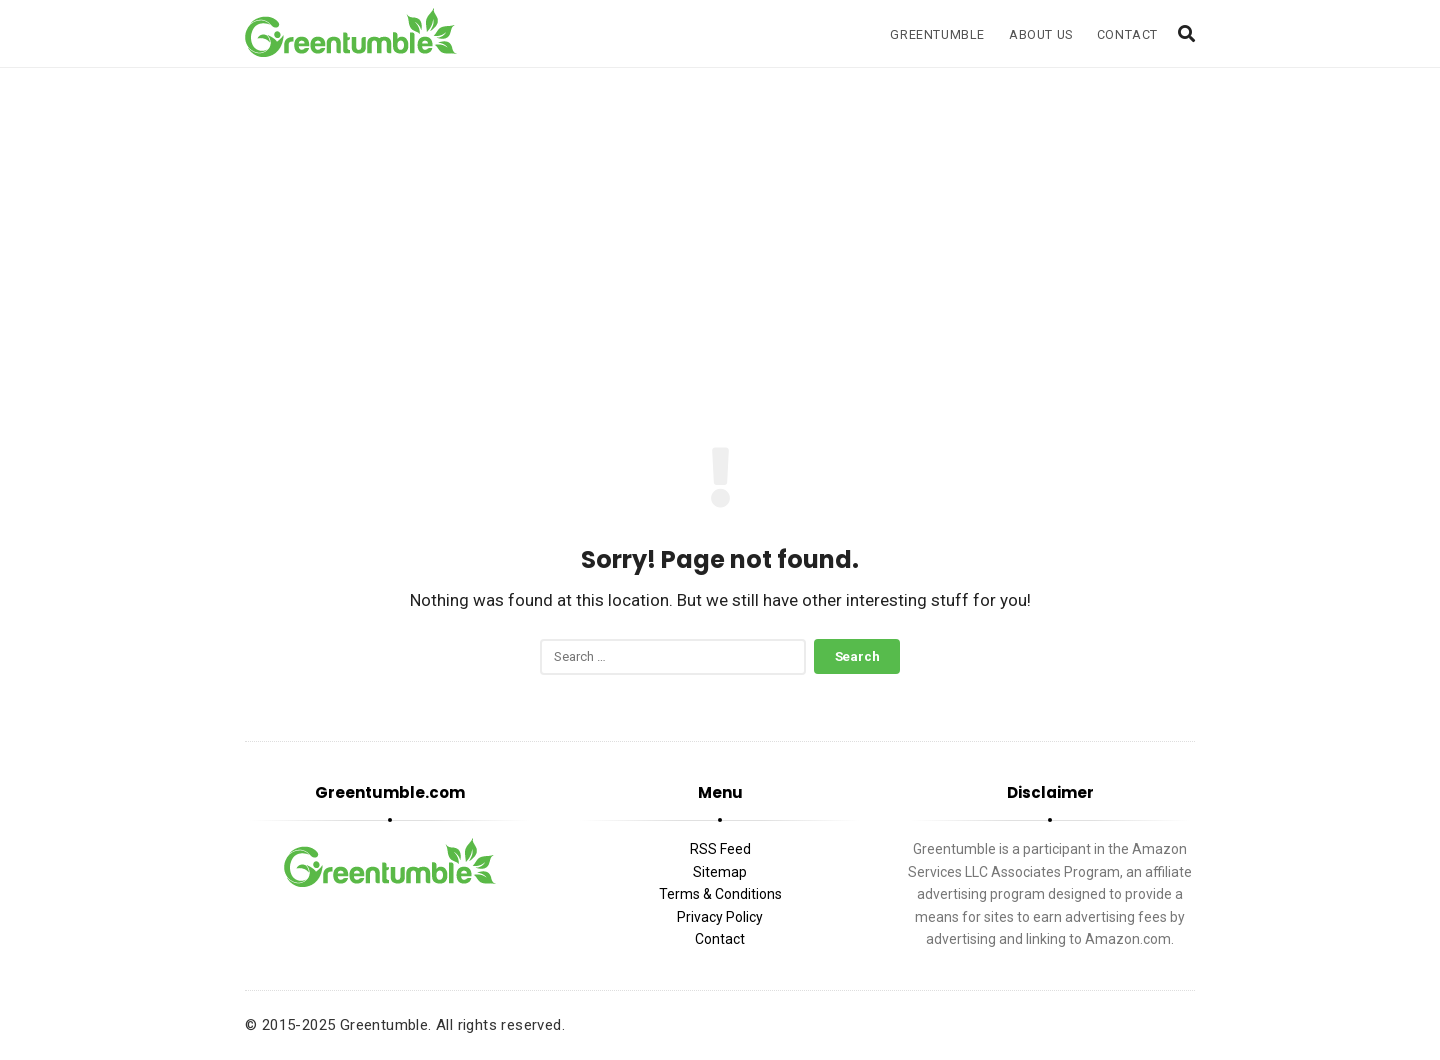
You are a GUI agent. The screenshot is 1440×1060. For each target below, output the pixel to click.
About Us (1041, 34)
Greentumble (937, 34)
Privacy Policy (720, 917)
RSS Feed (720, 849)
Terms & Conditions (720, 894)
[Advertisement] (720, 238)
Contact (1127, 34)
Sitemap (720, 872)
